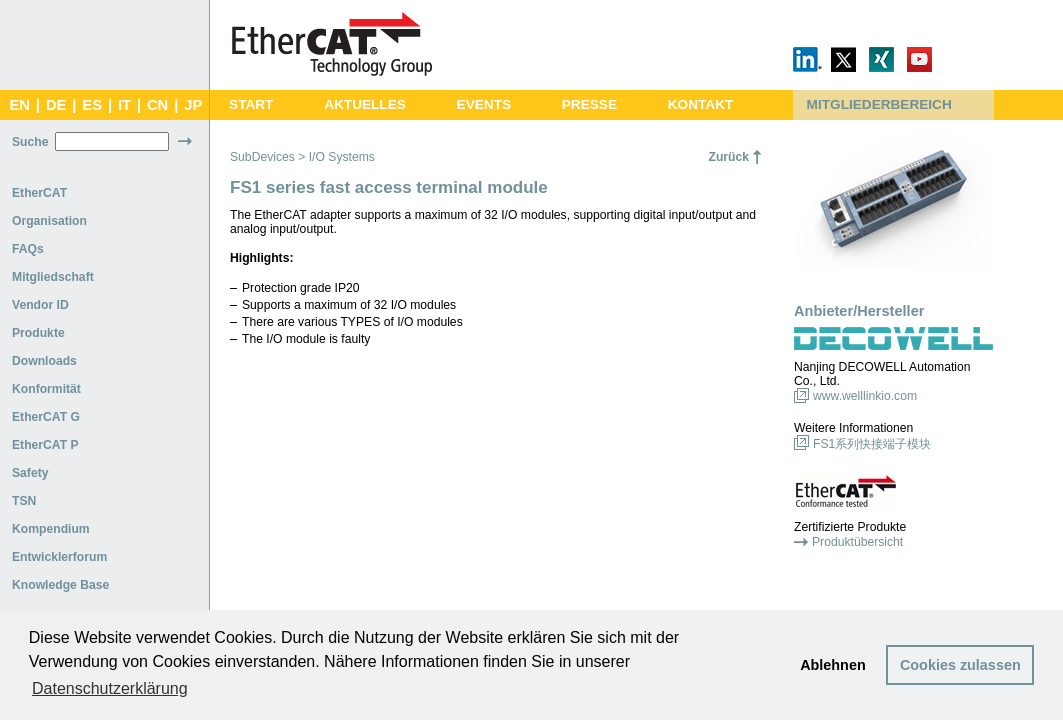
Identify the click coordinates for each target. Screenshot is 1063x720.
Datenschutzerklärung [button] (110, 688)
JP (193, 105)
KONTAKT (701, 104)
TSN (24, 501)
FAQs (28, 249)
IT (124, 105)
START (251, 104)
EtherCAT (39, 193)
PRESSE (589, 104)
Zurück (728, 157)
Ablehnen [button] (833, 665)
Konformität (46, 389)
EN (19, 105)
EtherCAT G (46, 417)
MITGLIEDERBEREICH (879, 104)
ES (92, 105)
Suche (30, 142)
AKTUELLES (365, 104)
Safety (30, 473)
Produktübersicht (857, 542)
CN (157, 105)
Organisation (49, 221)
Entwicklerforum (59, 557)
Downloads (44, 361)
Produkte (38, 333)
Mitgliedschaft (53, 277)
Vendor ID (40, 305)
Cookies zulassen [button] (960, 665)
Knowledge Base (60, 585)
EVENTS (484, 104)
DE (56, 105)
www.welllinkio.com (865, 396)
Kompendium (51, 529)
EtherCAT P (45, 445)
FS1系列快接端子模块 (872, 444)
